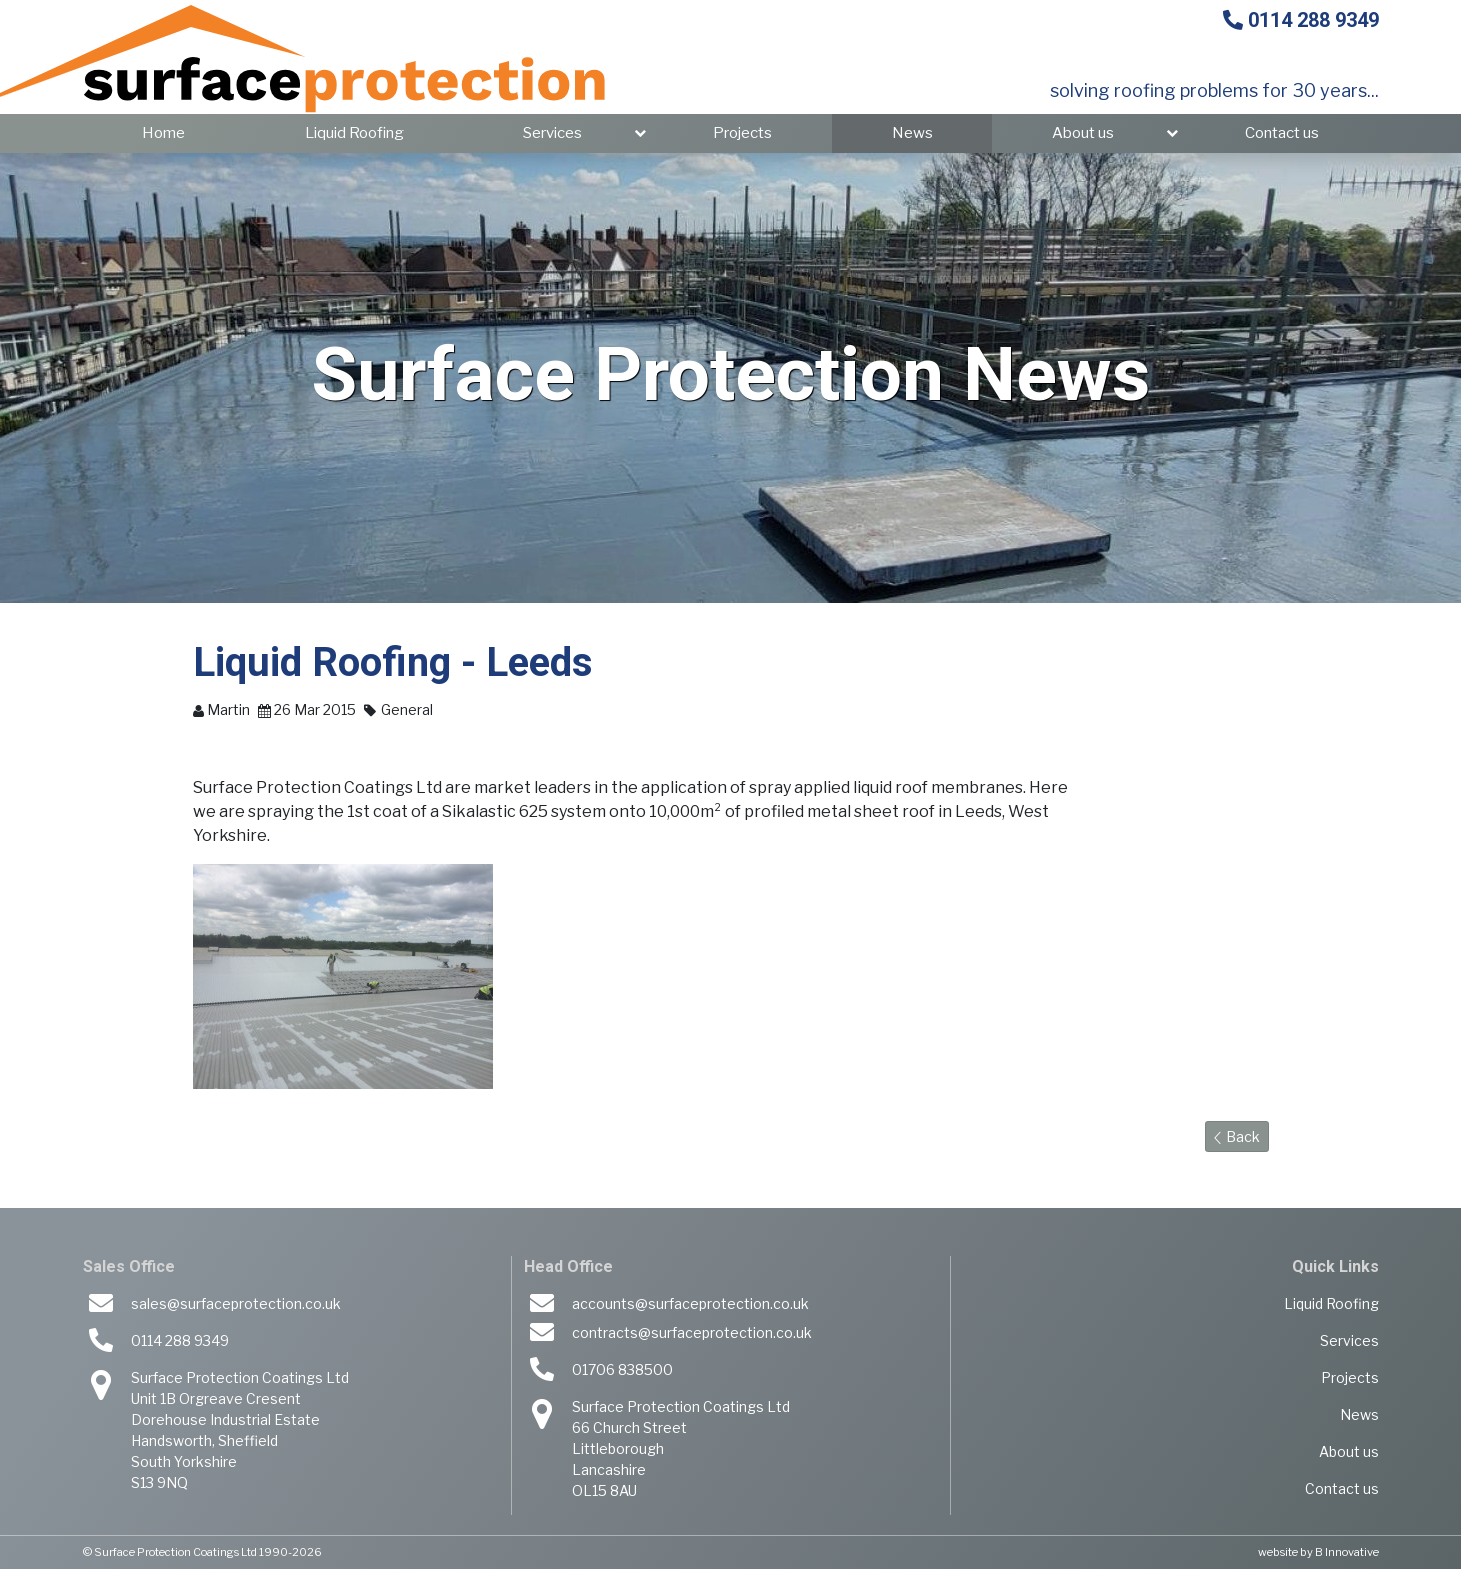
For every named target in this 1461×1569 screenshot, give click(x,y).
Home (163, 133)
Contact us (1282, 133)
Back (1237, 1136)
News (912, 133)
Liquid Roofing (354, 133)
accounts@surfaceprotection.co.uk (690, 1303)
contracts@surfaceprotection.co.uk (692, 1332)
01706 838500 (622, 1369)
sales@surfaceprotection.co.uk (236, 1303)
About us (1083, 133)
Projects (742, 133)
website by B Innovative (1318, 1552)
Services (552, 133)
